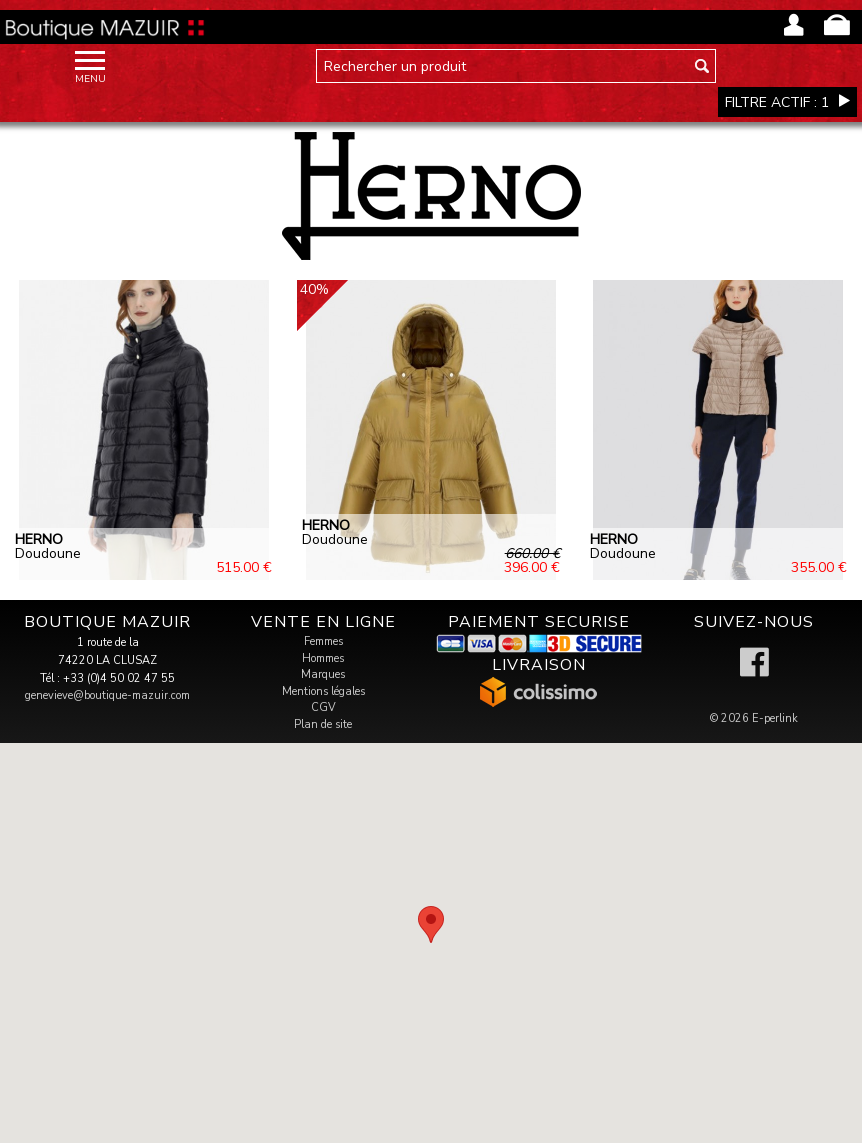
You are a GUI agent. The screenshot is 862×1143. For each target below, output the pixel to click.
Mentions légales (323, 691)
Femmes (323, 641)
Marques (323, 674)
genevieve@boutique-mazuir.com (107, 695)
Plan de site (323, 724)
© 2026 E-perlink (754, 718)
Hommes (323, 658)
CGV (323, 707)
